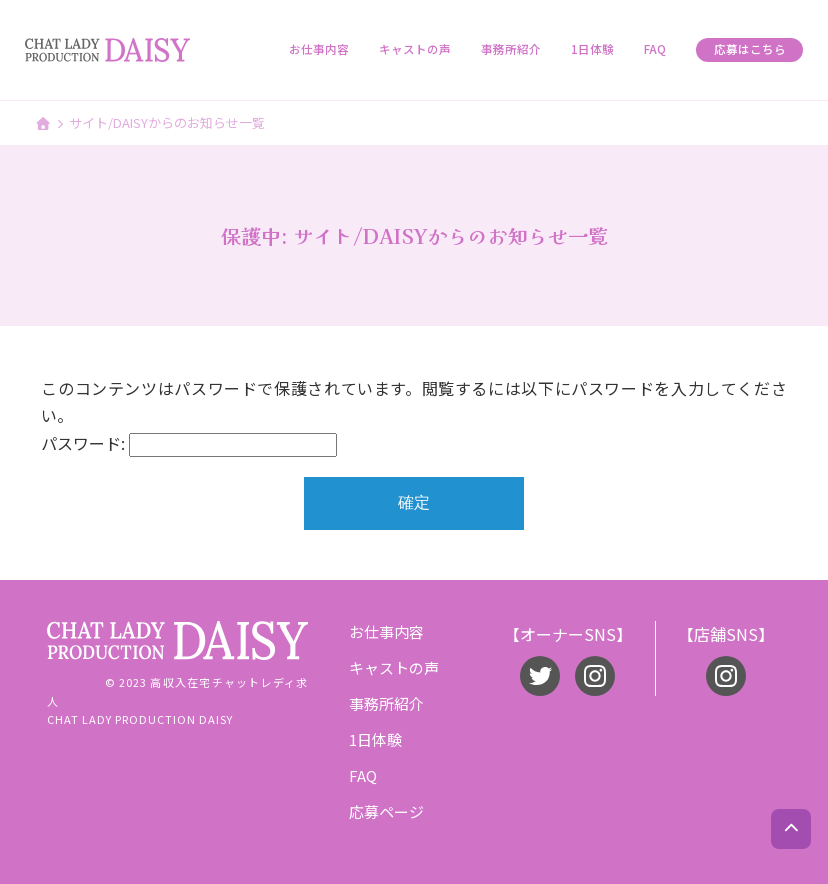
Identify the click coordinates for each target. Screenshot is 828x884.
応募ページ (386, 811)
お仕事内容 (319, 50)
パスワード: (189, 443)
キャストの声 (415, 50)
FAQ (655, 50)
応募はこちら (750, 49)
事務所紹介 (511, 50)
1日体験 (592, 50)
